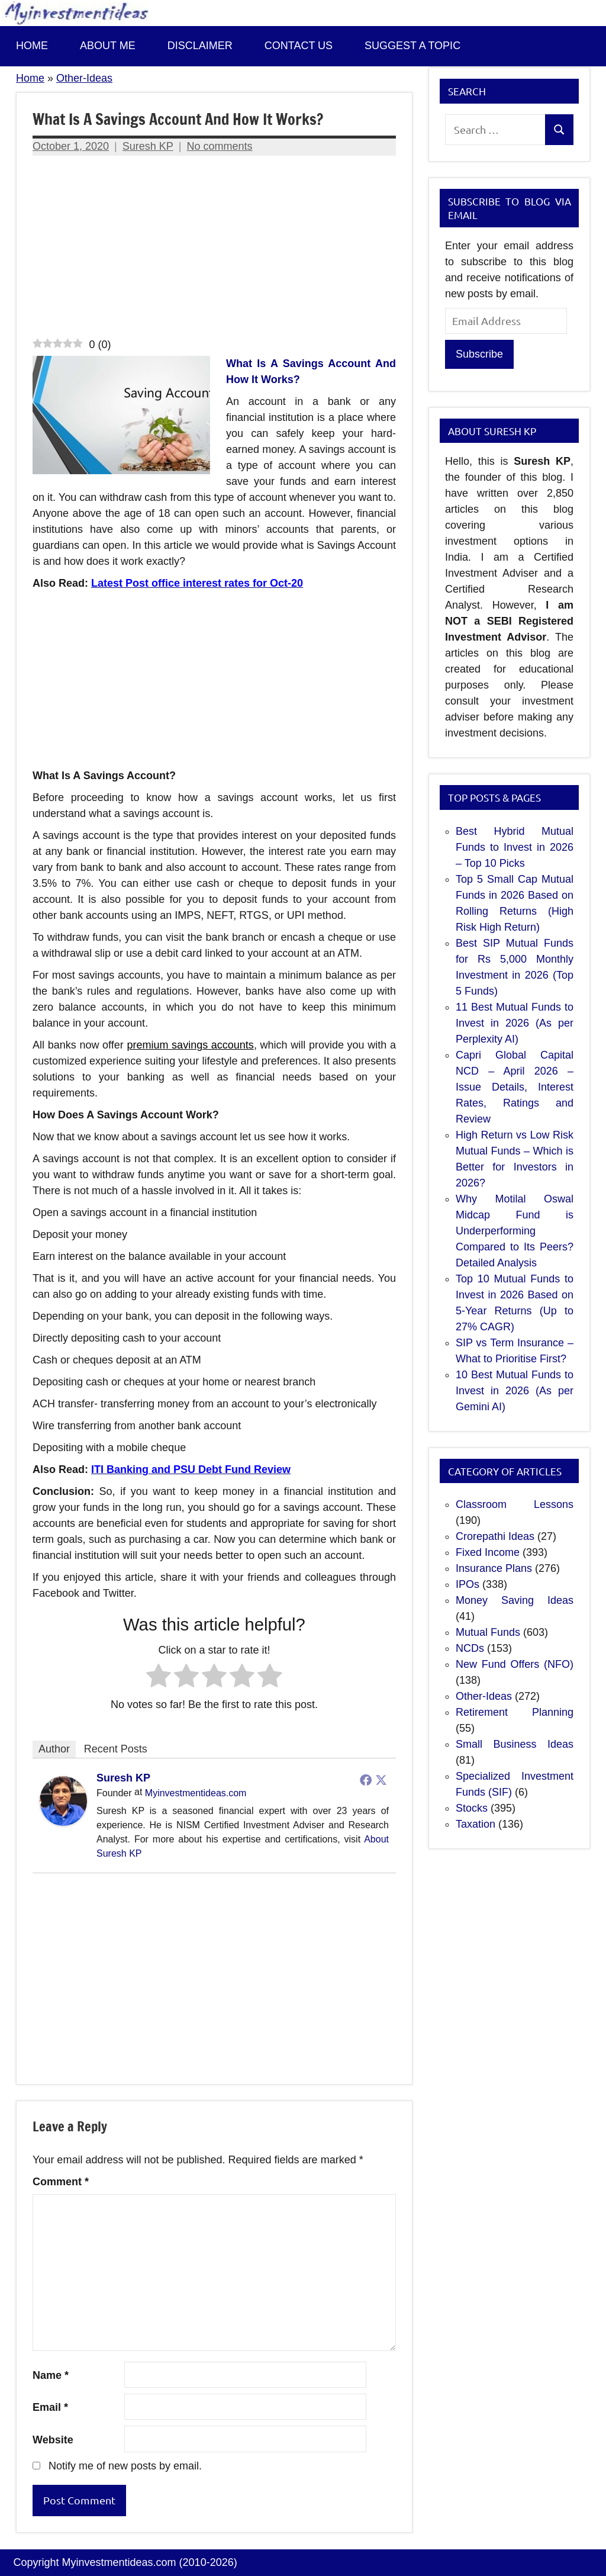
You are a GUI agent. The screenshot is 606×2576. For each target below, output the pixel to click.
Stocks (472, 1808)
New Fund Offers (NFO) (514, 1664)
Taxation (475, 1824)
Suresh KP (148, 146)
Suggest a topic (412, 46)
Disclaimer (200, 46)
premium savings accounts (190, 1045)
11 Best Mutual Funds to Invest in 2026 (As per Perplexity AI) (514, 1023)
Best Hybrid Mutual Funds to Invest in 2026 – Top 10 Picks (514, 847)
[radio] (158, 1678)
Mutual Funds (488, 1632)
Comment (61, 2182)
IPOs (467, 1584)
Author (54, 1749)
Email (50, 2407)
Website (53, 2440)
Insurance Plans (494, 1568)
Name (51, 2375)
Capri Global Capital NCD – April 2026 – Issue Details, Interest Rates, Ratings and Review (514, 1087)
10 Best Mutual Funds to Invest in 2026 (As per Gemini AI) (514, 1391)
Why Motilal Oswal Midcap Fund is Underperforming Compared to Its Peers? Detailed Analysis (514, 1231)
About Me (108, 46)
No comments (220, 146)
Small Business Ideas (514, 1744)
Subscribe (479, 354)
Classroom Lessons (514, 1504)
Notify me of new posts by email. (125, 2466)
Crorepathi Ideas (495, 1536)
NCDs (470, 1648)
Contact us (299, 46)
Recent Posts (115, 1749)
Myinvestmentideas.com (196, 1793)
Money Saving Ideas (514, 1600)
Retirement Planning (514, 1712)
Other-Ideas (84, 78)
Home (32, 46)
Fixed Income (488, 1552)
